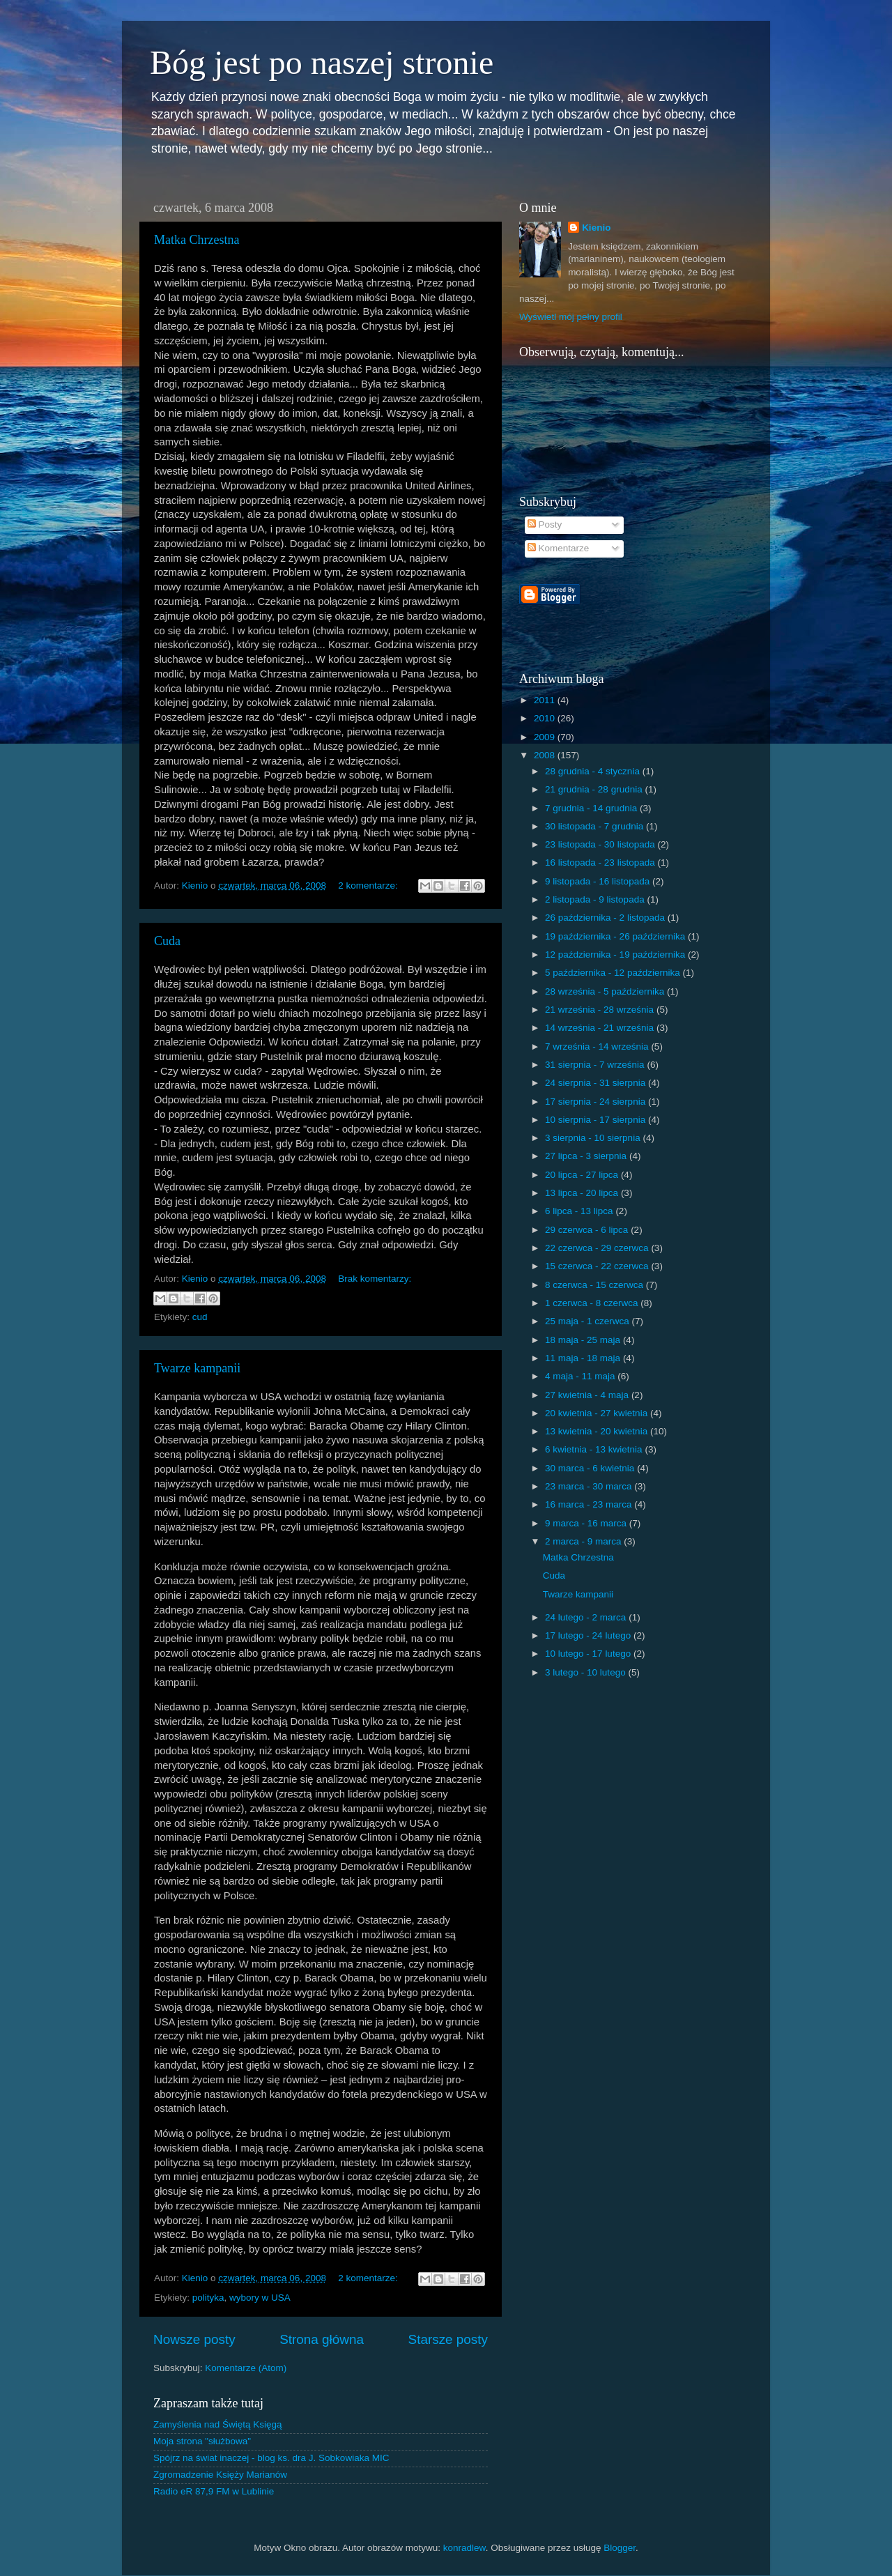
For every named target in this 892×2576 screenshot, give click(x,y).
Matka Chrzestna (196, 240)
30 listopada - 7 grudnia (595, 826)
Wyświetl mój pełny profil (570, 317)
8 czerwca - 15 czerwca (595, 1285)
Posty (545, 524)
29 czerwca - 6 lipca (588, 1230)
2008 (546, 755)
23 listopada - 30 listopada (601, 844)
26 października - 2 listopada (606, 917)
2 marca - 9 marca (584, 1541)
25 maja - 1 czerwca (588, 1321)
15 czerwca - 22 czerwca (598, 1266)
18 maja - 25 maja (584, 1340)
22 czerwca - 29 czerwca (598, 1248)
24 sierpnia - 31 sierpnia (596, 1083)
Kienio (596, 227)
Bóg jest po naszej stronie (321, 62)
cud (200, 1317)
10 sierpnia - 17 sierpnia (596, 1119)
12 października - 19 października (616, 954)
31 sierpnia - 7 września (596, 1064)
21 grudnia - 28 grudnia (595, 789)
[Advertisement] (681, 615)
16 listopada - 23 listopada (601, 862)
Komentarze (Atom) (245, 2368)
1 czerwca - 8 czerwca (592, 1303)
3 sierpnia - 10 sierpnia (594, 1138)
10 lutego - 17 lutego (589, 1653)
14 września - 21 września (600, 1027)
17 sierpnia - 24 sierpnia (596, 1101)
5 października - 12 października (613, 972)
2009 (546, 737)
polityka (208, 2297)
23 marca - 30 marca (589, 1486)
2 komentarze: (369, 885)
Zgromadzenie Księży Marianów (220, 2474)
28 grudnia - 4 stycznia (594, 771)
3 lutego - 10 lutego (586, 1672)
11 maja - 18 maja (584, 1358)
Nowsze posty (194, 2339)
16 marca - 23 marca (589, 1504)
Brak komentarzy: (374, 1278)
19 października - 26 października (616, 936)
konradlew (464, 2548)
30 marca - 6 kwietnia (591, 1468)
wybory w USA (260, 2297)
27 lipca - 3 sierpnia (587, 1156)
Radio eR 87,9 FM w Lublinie (213, 2491)
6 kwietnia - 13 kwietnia (595, 1449)
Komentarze (559, 548)
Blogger (619, 2548)
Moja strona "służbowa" (202, 2441)
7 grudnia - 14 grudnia (592, 808)
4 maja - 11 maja (581, 1376)
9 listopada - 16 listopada (598, 881)
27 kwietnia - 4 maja (588, 1395)
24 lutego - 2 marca (587, 1617)
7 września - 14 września (598, 1046)
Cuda (167, 941)
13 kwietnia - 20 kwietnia (597, 1431)
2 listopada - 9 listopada (596, 899)
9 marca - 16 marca (587, 1523)
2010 (546, 718)
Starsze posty (448, 2339)
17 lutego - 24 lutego (589, 1635)
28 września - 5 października (606, 991)
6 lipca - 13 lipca (580, 1211)
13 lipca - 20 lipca (583, 1193)
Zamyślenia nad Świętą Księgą (217, 2424)
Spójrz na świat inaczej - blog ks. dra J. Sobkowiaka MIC (271, 2458)
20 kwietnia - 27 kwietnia (597, 1413)
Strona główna (321, 2339)
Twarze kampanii (197, 1368)
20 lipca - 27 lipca (583, 1175)
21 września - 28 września (600, 1009)
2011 (546, 700)
